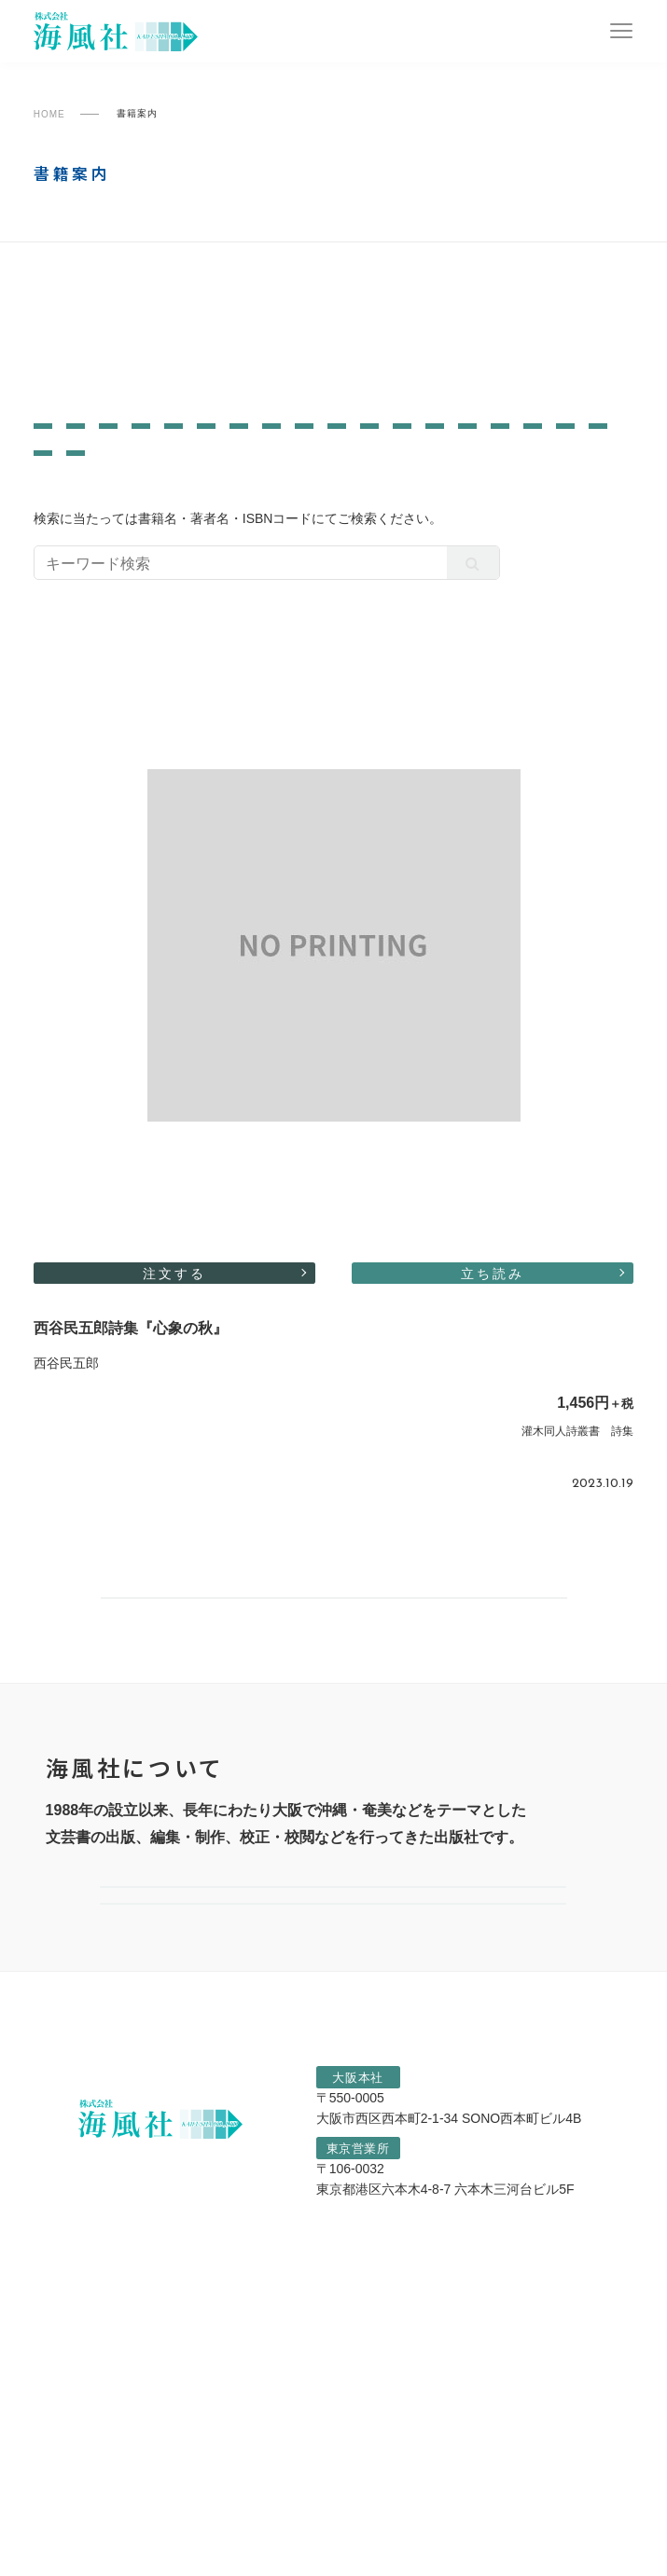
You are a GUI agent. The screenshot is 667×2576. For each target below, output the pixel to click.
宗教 (327, 506)
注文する (174, 1358)
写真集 (561, 452)
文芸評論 (72, 452)
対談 (417, 452)
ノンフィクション (189, 452)
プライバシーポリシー (137, 2556)
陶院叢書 (390, 314)
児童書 (64, 506)
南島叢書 (66, 314)
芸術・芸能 (288, 479)
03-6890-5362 (480, 2418)
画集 (355, 452)
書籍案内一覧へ (333, 1711)
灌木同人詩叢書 (91, 394)
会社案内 (333, 2056)
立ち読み (492, 1358)
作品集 (486, 452)
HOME (49, 114)
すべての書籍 (406, 394)
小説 (564, 479)
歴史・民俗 (79, 479)
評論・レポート (230, 506)
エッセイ (490, 479)
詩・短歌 (551, 506)
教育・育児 (392, 479)
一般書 (104, 353)
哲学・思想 (183, 479)
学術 (295, 452)
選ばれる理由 (334, 2130)
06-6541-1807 (495, 2339)
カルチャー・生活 (431, 506)
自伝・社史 (79, 533)
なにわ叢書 (398, 354)
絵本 (132, 506)
